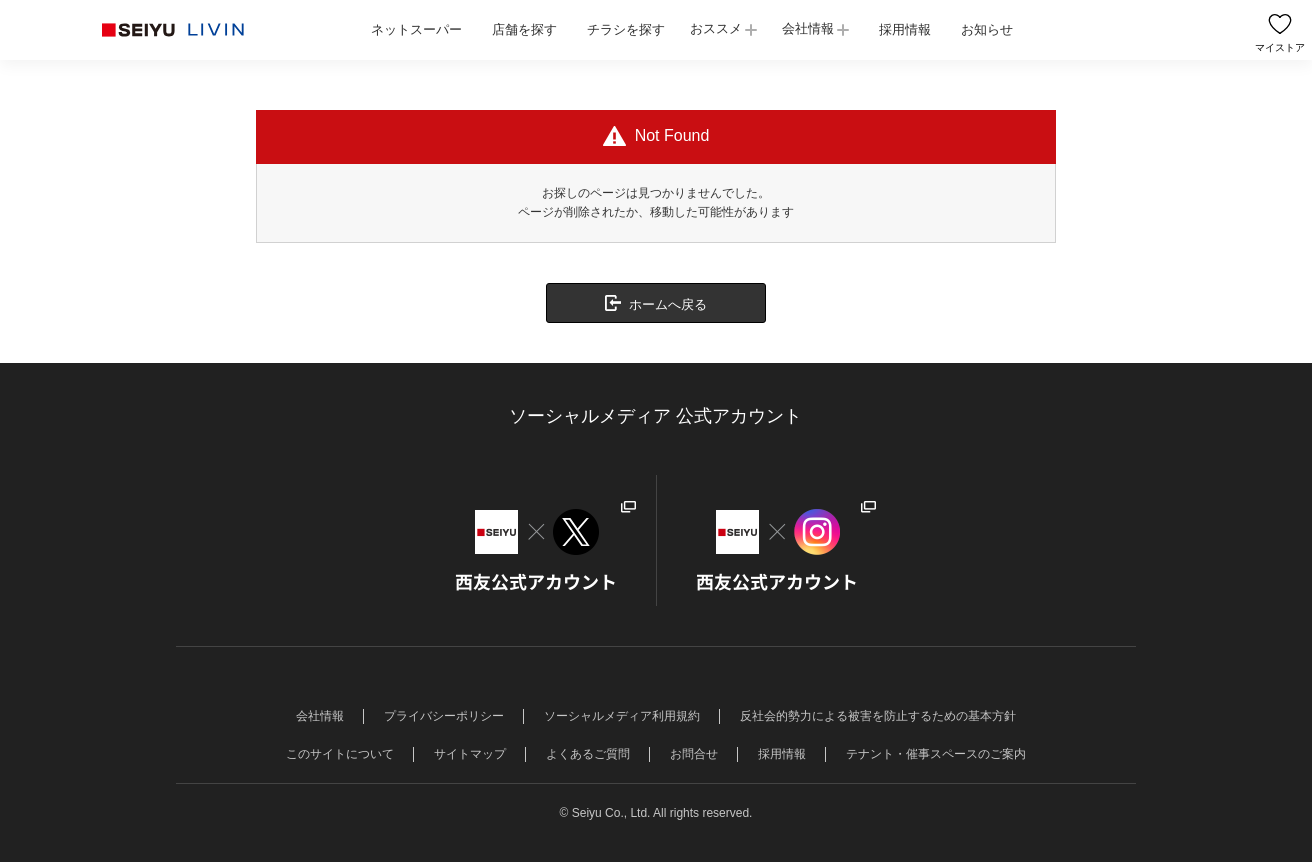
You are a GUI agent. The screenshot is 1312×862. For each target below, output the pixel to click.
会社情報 (808, 28)
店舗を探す (524, 29)
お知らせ (987, 29)
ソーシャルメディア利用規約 (622, 716)
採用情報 (905, 29)
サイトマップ (470, 754)
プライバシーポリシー (444, 716)
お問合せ (694, 754)
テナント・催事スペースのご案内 (936, 754)
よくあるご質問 (588, 754)
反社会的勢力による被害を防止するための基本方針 (878, 716)
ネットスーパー (416, 29)
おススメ (716, 28)
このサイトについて (340, 754)
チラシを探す (626, 29)
